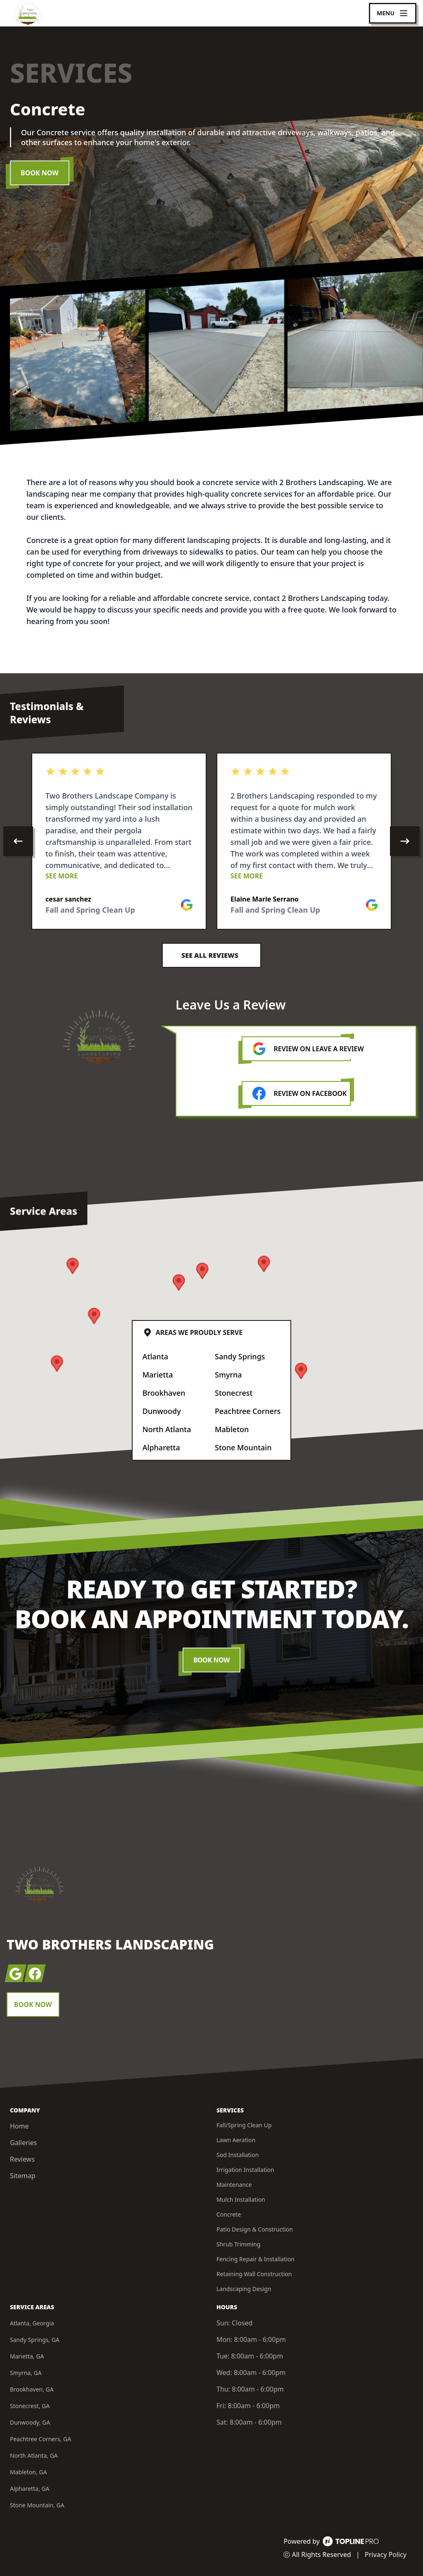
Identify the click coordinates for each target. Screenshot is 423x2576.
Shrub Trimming (238, 2244)
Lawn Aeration (235, 2140)
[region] (211, 841)
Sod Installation (237, 2155)
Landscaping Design (243, 2289)
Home (19, 2126)
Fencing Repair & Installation (255, 2259)
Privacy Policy (385, 2554)
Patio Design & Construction (254, 2229)
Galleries (23, 2142)
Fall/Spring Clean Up (244, 2125)
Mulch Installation (240, 2199)
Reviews (22, 2159)
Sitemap (23, 2175)
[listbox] (211, 841)
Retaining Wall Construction (254, 2274)
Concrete (228, 2214)
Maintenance (234, 2185)
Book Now (40, 172)
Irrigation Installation (245, 2170)
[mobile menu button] (392, 13)
